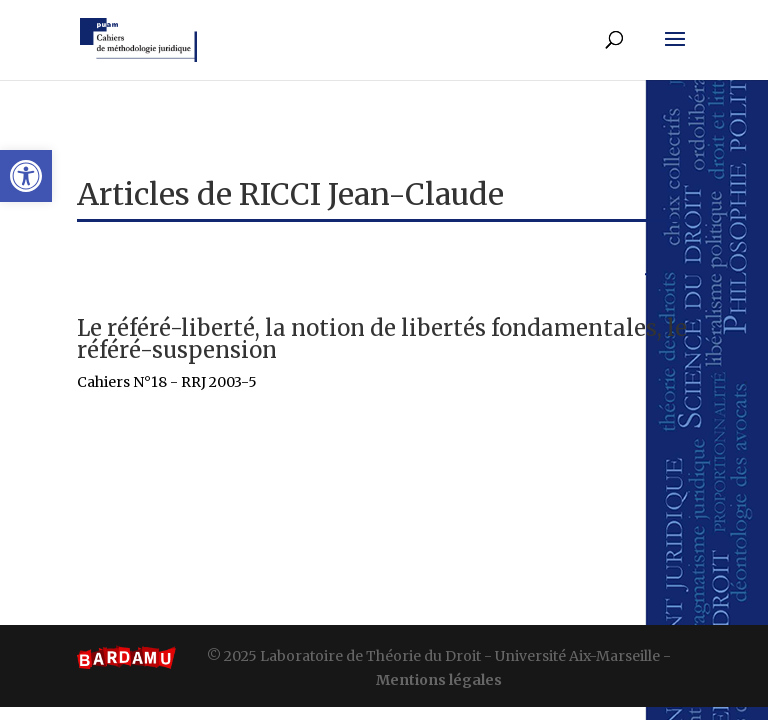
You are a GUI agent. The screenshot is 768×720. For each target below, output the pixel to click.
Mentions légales (439, 680)
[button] (26, 176)
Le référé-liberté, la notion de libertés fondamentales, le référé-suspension (382, 339)
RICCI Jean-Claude (371, 194)
